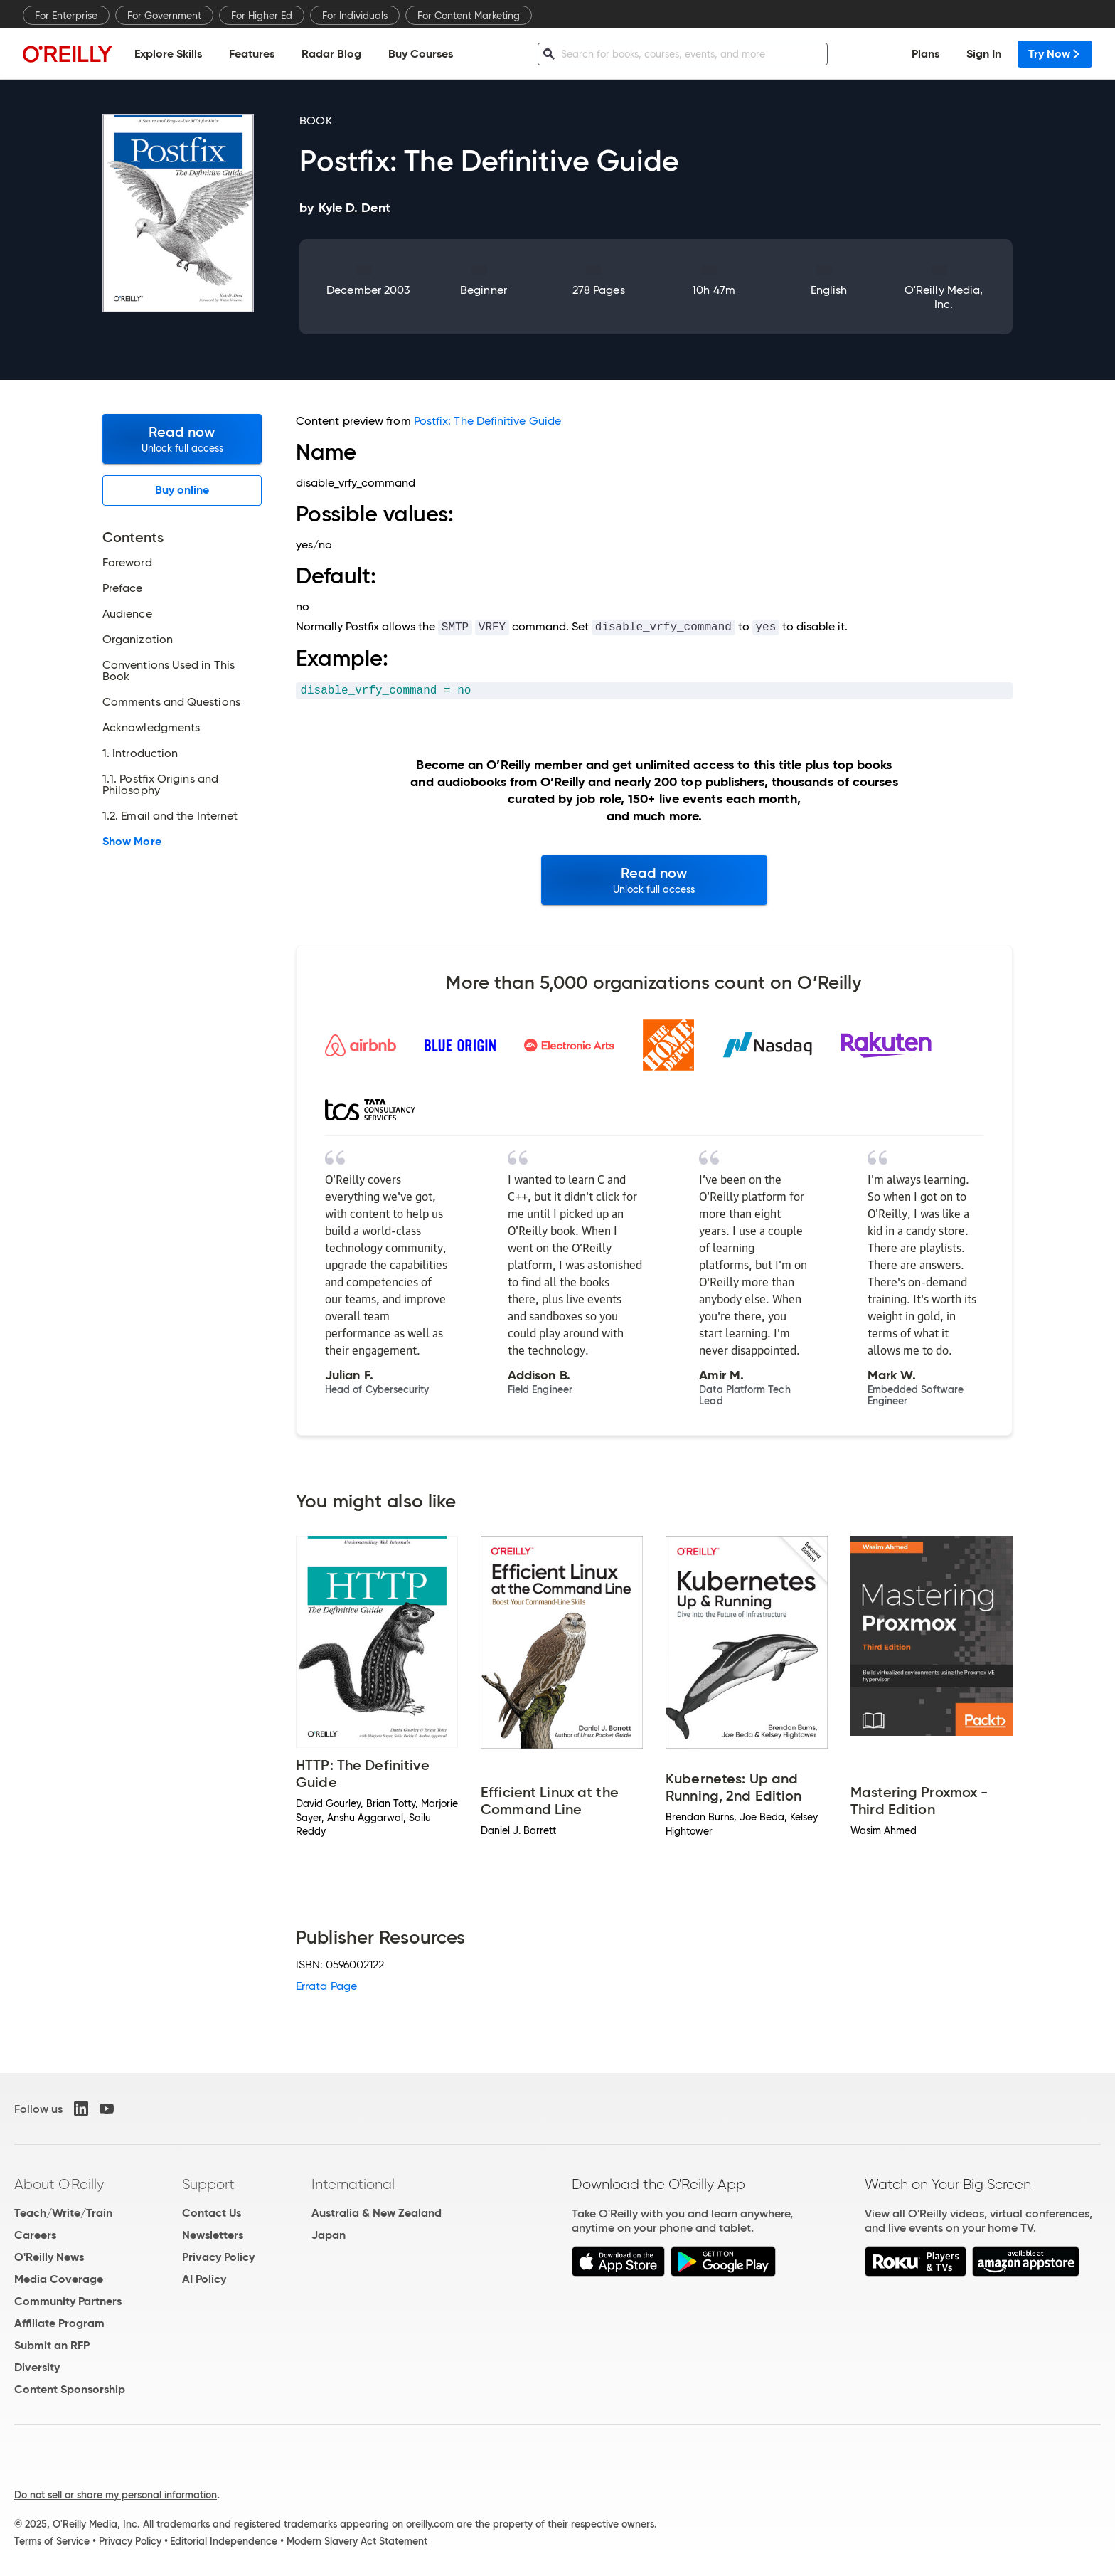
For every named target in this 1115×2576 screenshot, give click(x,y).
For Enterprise (66, 15)
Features (251, 53)
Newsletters (212, 2234)
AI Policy (204, 2279)
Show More (131, 841)
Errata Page (326, 1986)
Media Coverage (58, 2279)
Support (208, 2184)
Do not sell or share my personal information (115, 2494)
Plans (925, 53)
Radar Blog (331, 53)
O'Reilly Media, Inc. (944, 297)
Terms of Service (52, 2541)
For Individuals (355, 15)
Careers (35, 2234)
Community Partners (68, 2301)
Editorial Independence (223, 2541)
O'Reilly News (49, 2256)
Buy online (182, 489)
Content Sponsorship (69, 2389)
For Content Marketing (468, 15)
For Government (164, 15)
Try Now (1055, 53)
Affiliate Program (59, 2323)
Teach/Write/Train (63, 2212)
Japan (328, 2234)
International (353, 2184)
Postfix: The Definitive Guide (487, 421)
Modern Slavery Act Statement (357, 2541)
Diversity (37, 2367)
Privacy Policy (218, 2256)
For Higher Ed (261, 15)
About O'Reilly (59, 2184)
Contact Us (211, 2212)
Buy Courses (420, 53)
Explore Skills (168, 53)
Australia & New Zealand (376, 2212)
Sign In (983, 53)
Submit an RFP (52, 2345)
